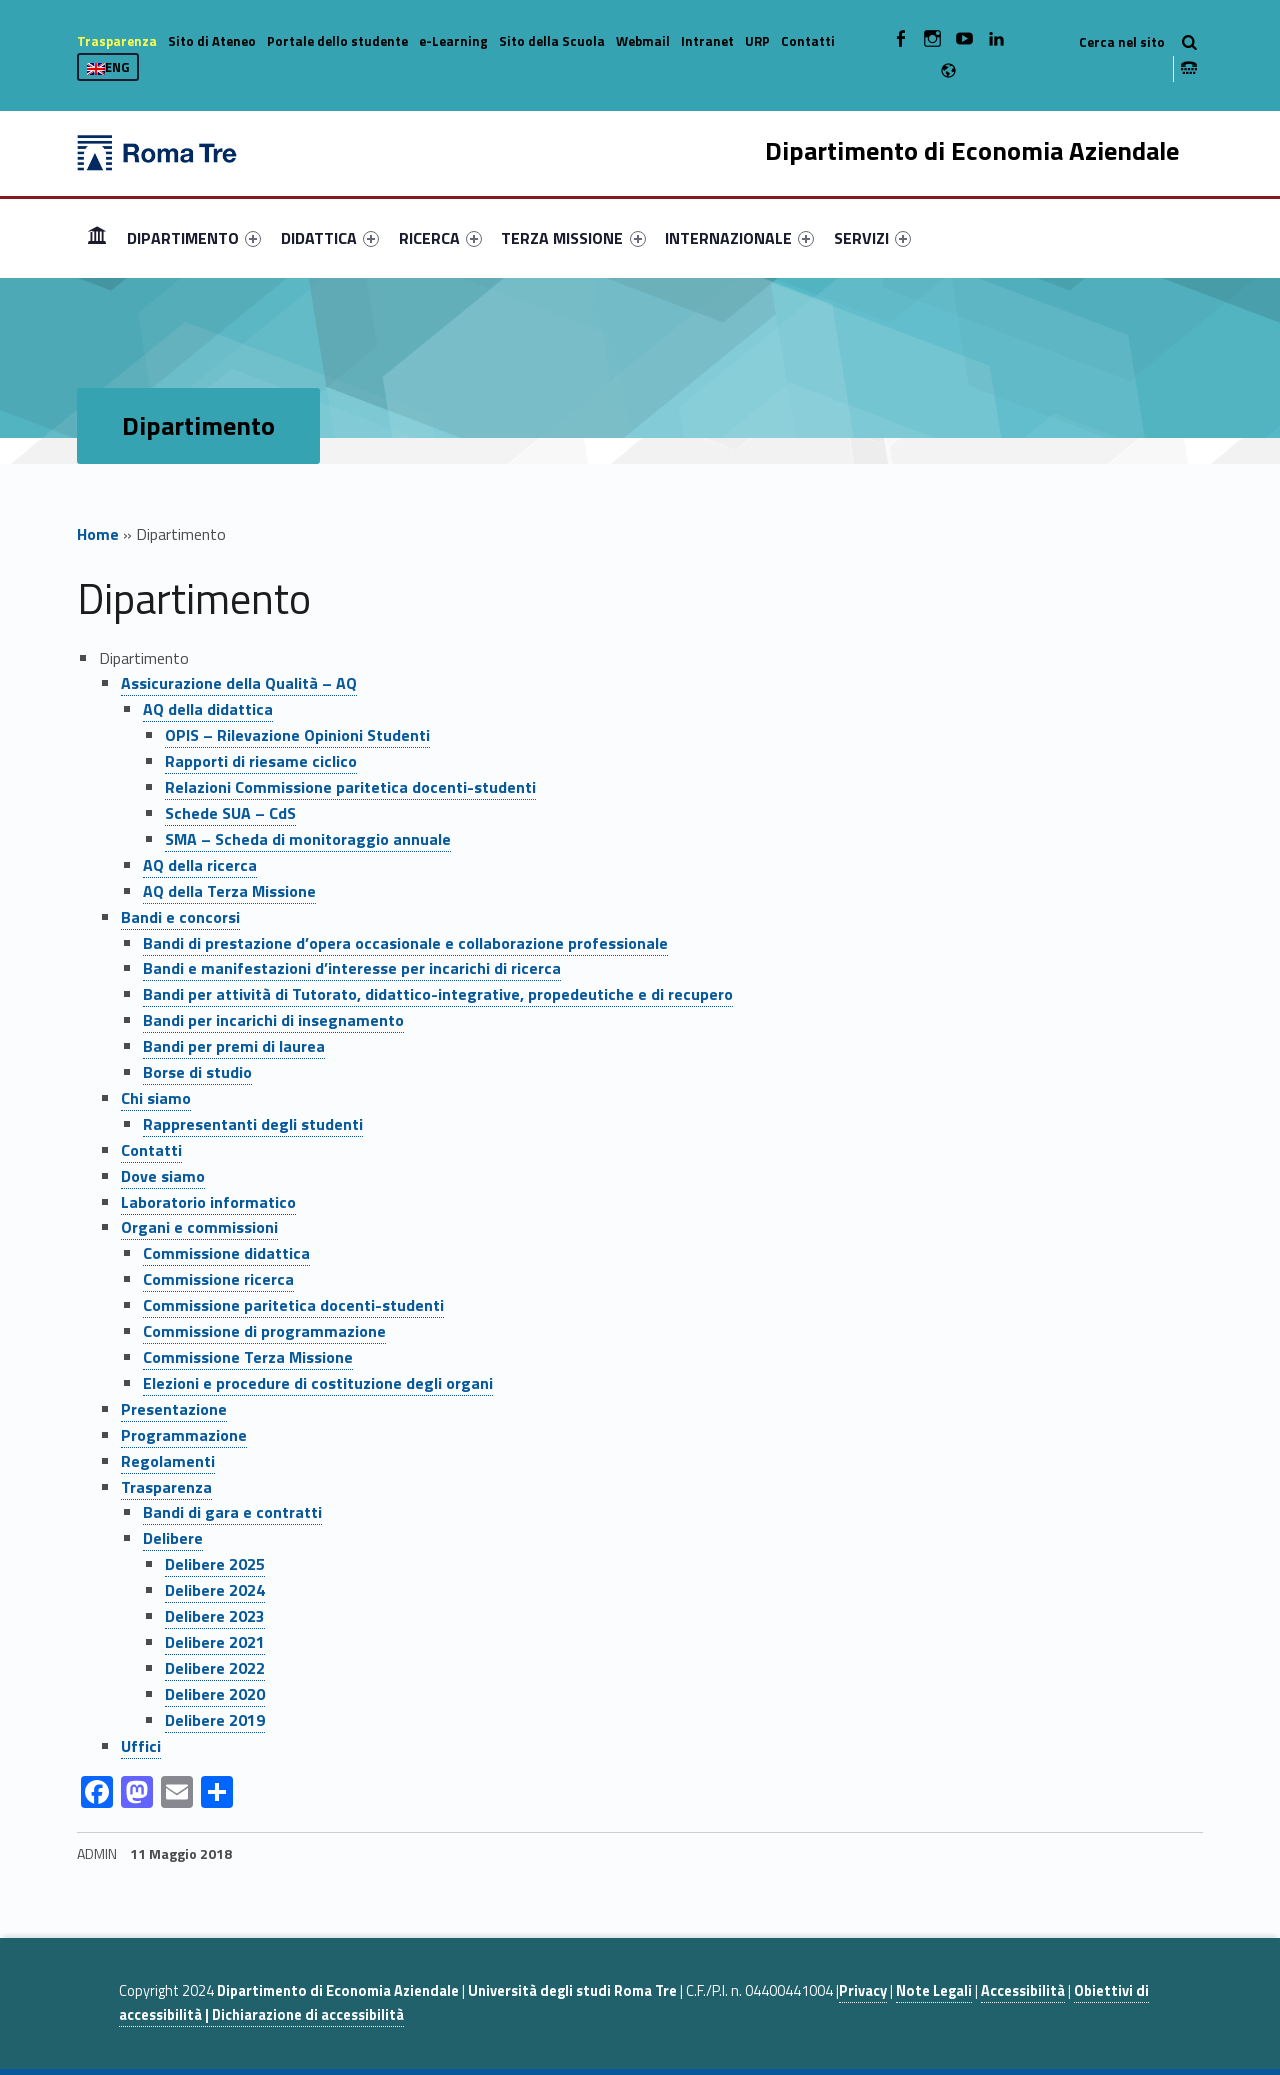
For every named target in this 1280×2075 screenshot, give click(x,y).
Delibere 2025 (215, 1564)
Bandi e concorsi (180, 917)
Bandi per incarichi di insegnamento (273, 1020)
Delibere (173, 1538)
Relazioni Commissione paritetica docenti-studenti (350, 787)
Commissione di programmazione (264, 1331)
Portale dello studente (337, 41)
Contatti (808, 41)
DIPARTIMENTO (194, 238)
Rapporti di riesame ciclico (261, 761)
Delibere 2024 (215, 1590)
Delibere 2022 (215, 1668)
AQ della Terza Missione (229, 891)
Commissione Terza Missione (248, 1357)
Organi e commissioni (199, 1227)
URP (757, 41)
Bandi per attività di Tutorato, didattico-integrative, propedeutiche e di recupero (438, 994)
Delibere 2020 (215, 1694)
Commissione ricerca (218, 1279)
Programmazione (184, 1435)
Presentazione (174, 1409)
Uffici (141, 1746)
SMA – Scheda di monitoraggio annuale (308, 839)
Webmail (643, 41)
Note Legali (934, 1991)
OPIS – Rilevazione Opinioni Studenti (297, 735)
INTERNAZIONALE (739, 238)
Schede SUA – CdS (230, 813)
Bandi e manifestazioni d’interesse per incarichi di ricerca (352, 968)
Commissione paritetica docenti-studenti (293, 1305)
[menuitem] (97, 238)
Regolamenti (168, 1461)
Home (97, 237)
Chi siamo (156, 1098)
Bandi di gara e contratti (232, 1512)
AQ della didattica (208, 709)
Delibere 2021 (215, 1642)
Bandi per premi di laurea (234, 1046)
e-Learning (453, 41)
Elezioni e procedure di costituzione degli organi (318, 1383)
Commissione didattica (226, 1253)
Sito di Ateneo (212, 41)
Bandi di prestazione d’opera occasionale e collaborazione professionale (405, 943)
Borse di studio (197, 1072)
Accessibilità (1023, 1991)
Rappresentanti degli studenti (253, 1124)
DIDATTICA (330, 238)
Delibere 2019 (215, 1720)
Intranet (707, 41)
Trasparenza (117, 41)
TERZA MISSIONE (573, 238)
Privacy (863, 1991)
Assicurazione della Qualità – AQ (239, 683)
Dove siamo (163, 1176)
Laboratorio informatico (208, 1202)
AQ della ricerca (200, 865)
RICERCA (440, 238)
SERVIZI (872, 238)
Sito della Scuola (552, 41)
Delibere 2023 (215, 1616)
